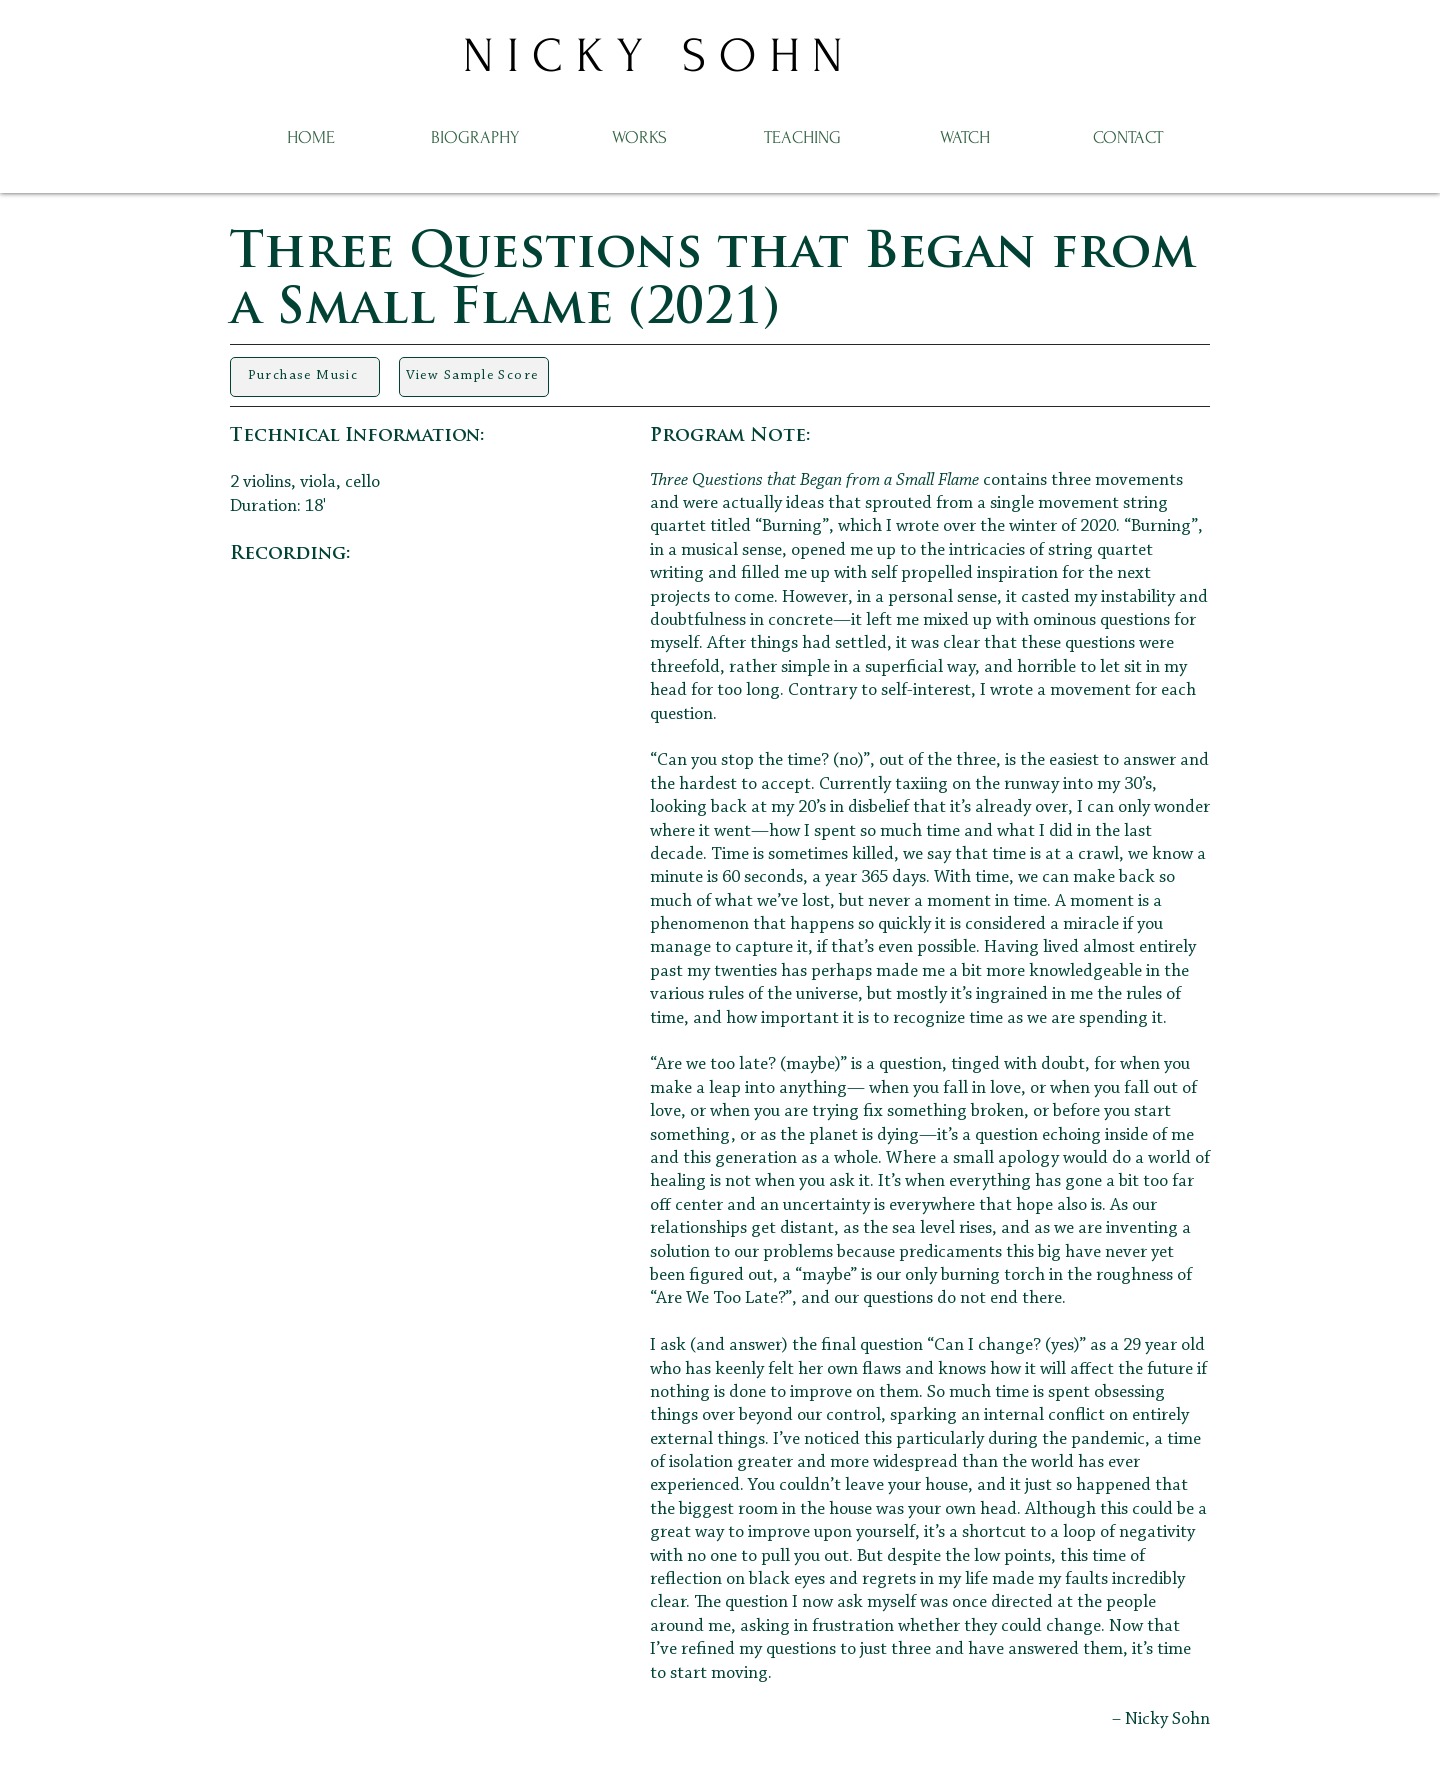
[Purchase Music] (305, 377)
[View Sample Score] (474, 377)
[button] (639, 136)
